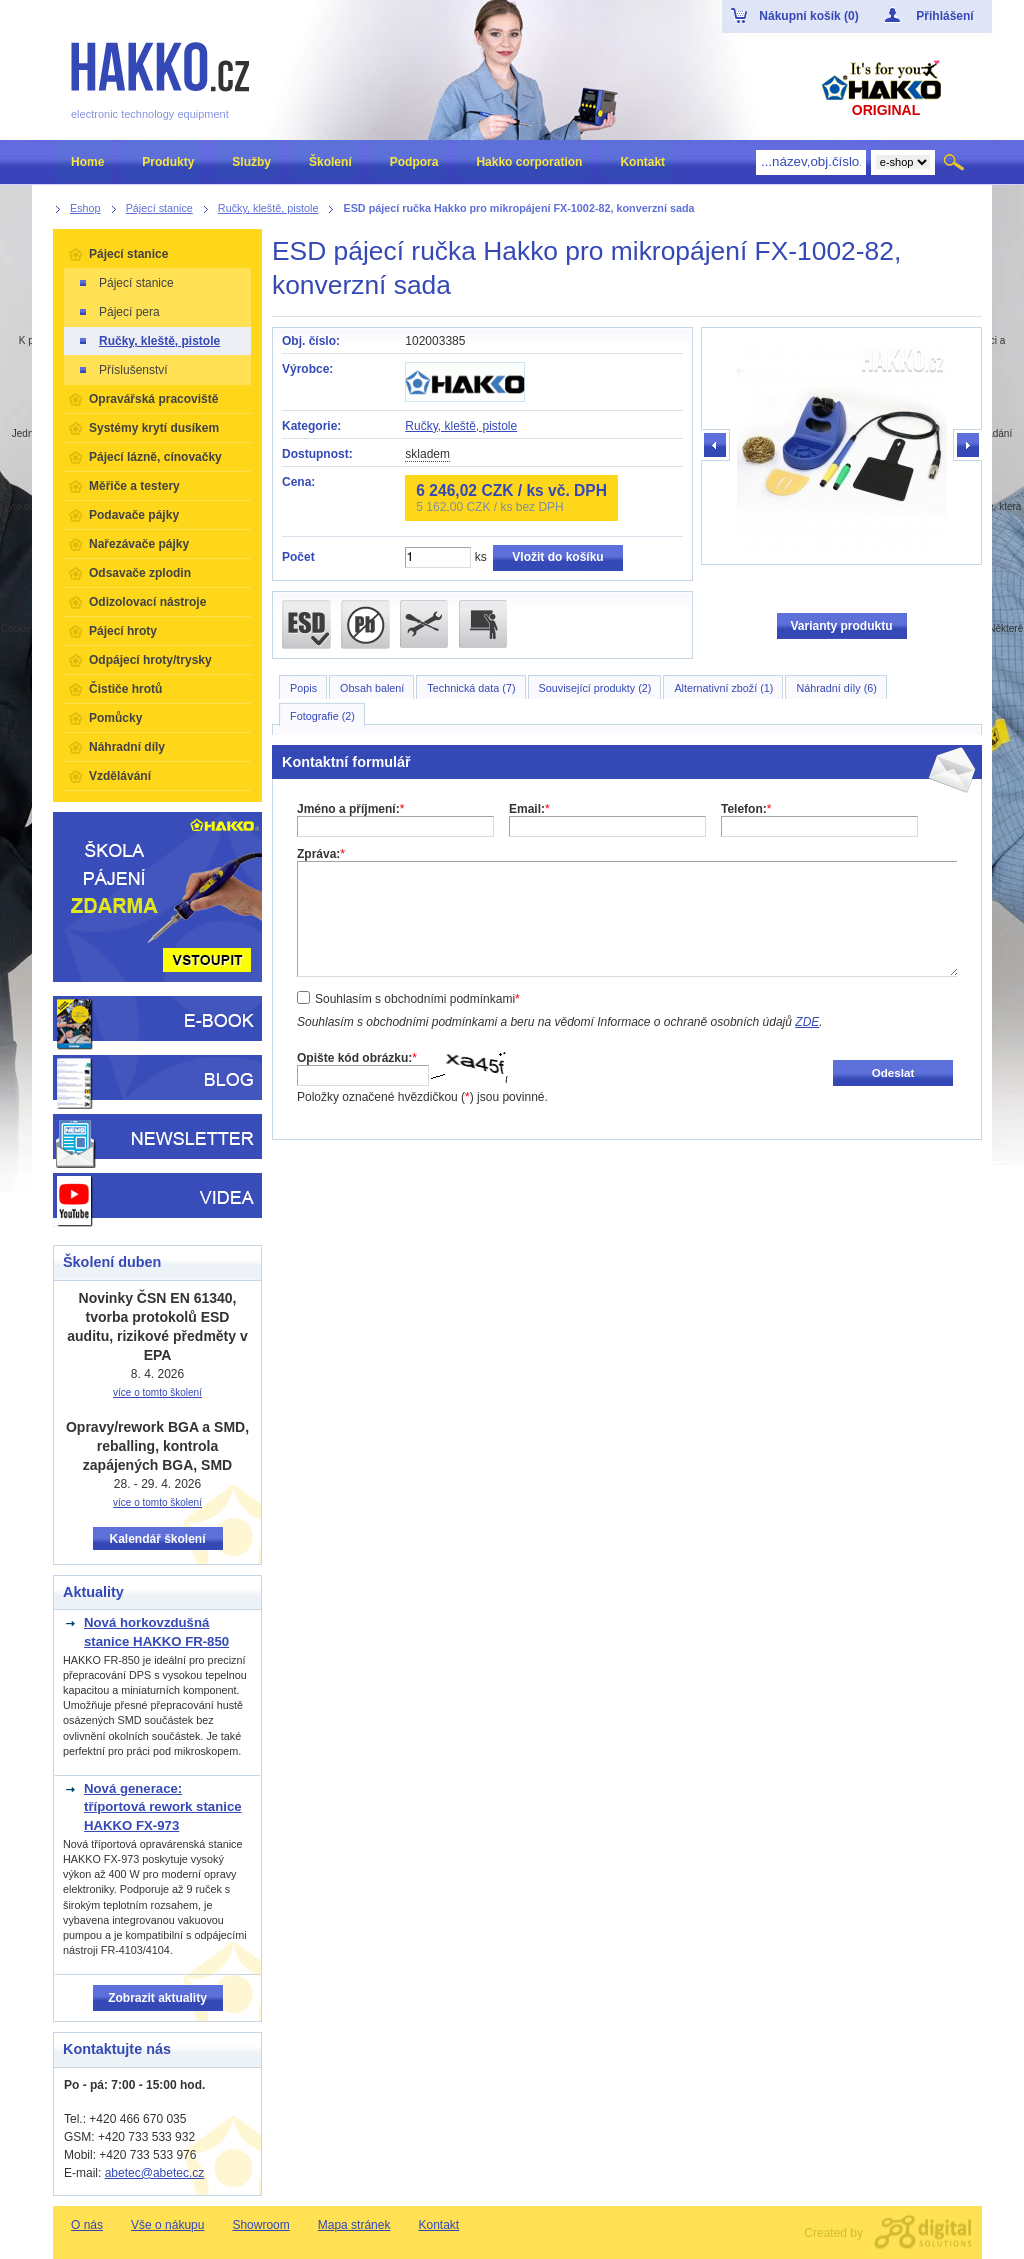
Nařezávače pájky (139, 544)
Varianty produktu (841, 626)
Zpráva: (321, 854)
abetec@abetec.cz (155, 2173)
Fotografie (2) (322, 716)
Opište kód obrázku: (357, 1058)
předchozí (716, 446)
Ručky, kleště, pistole (461, 426)
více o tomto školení (157, 1392)
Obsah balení (372, 688)
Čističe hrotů (125, 689)
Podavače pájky (134, 515)
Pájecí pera (118, 312)
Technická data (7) (471, 688)
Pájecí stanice (128, 254)
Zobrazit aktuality (157, 1998)
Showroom (260, 2225)
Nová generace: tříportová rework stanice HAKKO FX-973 (163, 1807)
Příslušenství (122, 370)
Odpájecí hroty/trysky (150, 660)
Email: (529, 809)
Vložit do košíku (557, 557)
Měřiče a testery (134, 486)
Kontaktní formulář (346, 762)
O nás (87, 2225)
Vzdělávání (120, 776)
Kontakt (438, 2225)
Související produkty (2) (595, 688)
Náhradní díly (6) (836, 688)
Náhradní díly (127, 747)
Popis (303, 688)
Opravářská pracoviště (153, 399)
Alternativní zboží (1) (723, 688)
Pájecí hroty (123, 631)
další (967, 446)
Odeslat (893, 1072)
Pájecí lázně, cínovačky (155, 457)
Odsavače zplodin (140, 573)
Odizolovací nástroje (147, 602)
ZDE (807, 1022)
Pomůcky (115, 718)
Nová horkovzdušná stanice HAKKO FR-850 (156, 1631)
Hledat (955, 162)
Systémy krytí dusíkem (154, 428)
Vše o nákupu (167, 2225)
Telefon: (746, 809)
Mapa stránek (354, 2225)
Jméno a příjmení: (350, 809)
